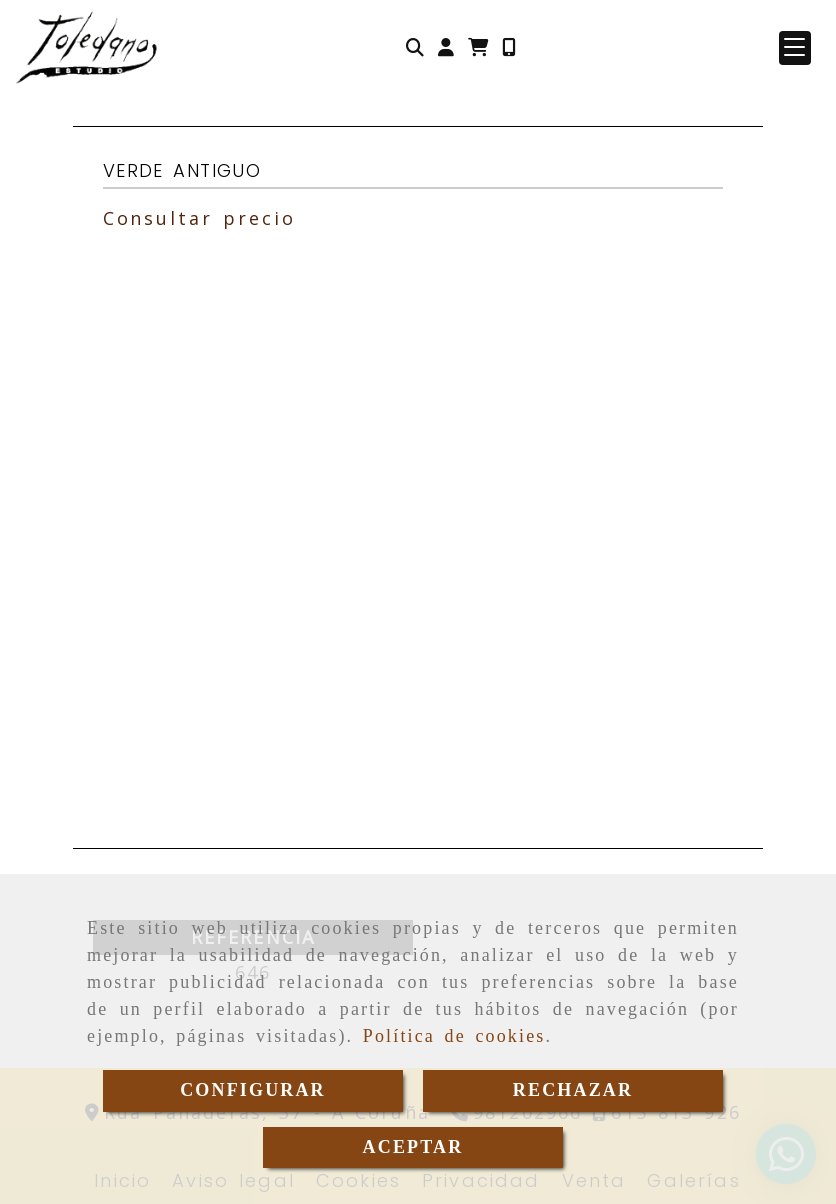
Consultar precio (199, 218)
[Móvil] (509, 47)
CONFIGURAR (253, 1090)
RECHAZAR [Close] (573, 1090)
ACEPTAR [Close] (413, 1147)
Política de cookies (454, 1036)
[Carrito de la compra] (478, 47)
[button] (446, 47)
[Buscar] (415, 47)
